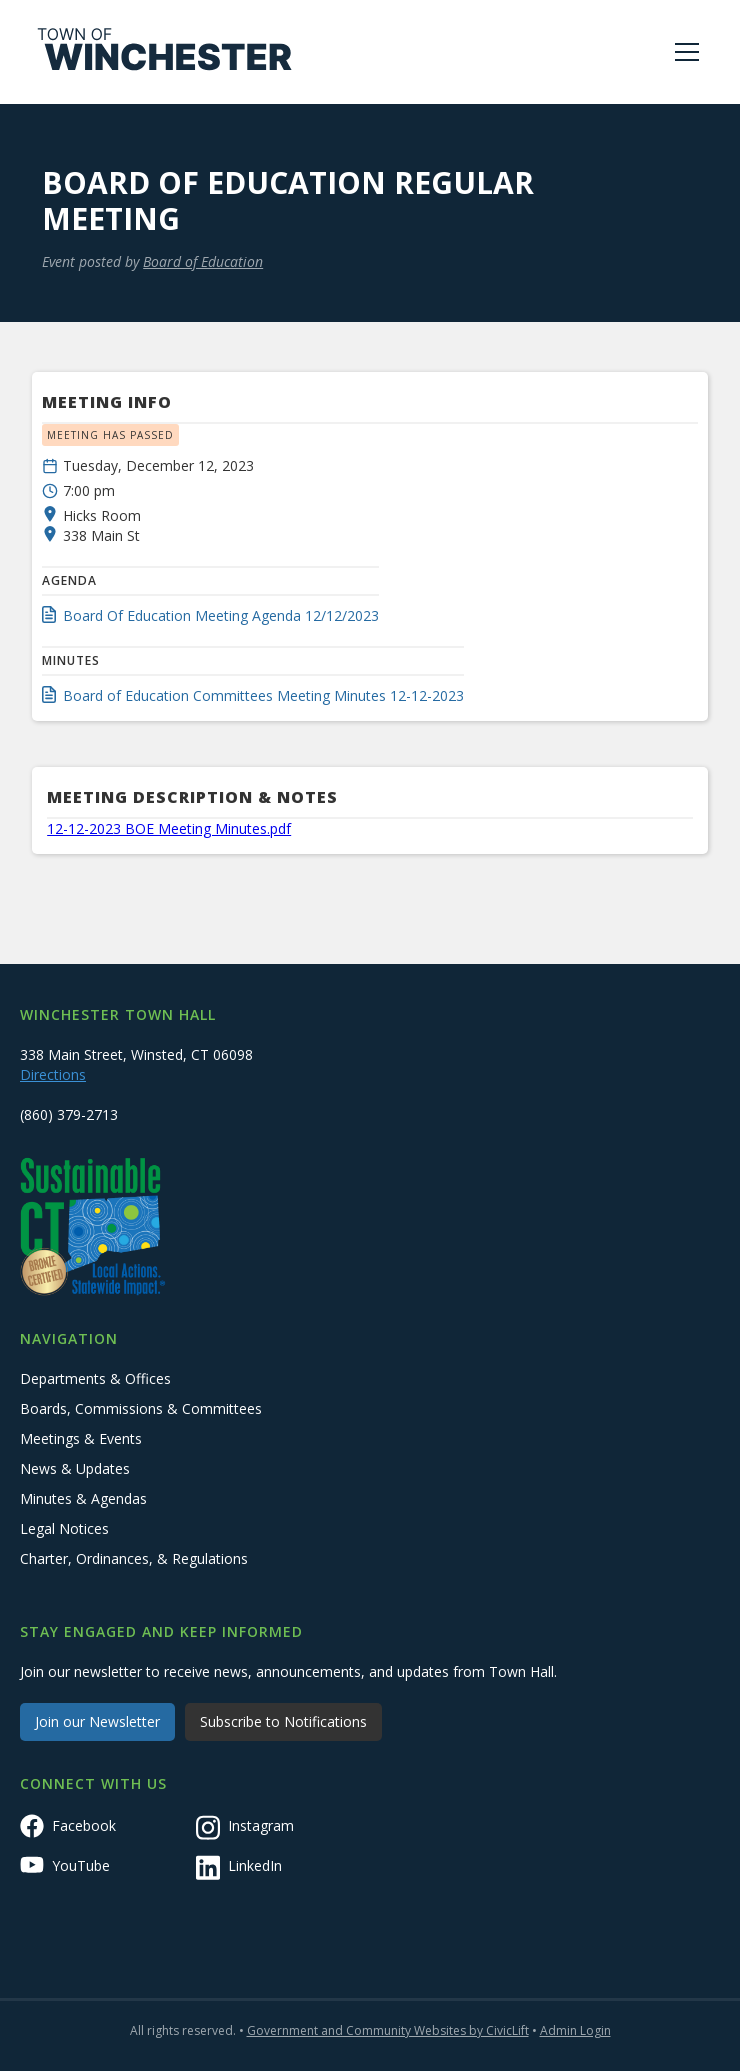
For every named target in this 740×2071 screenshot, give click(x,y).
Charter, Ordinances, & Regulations (134, 1558)
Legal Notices (64, 1528)
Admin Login (575, 2030)
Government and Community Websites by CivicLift (388, 2030)
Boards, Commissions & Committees (141, 1408)
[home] (165, 52)
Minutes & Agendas (83, 1498)
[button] (683, 52)
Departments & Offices (95, 1378)
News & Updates (75, 1468)
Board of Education (203, 261)
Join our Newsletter (97, 1721)
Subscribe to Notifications (283, 1721)
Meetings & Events (81, 1438)
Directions (53, 1074)
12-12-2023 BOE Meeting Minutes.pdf (169, 828)
